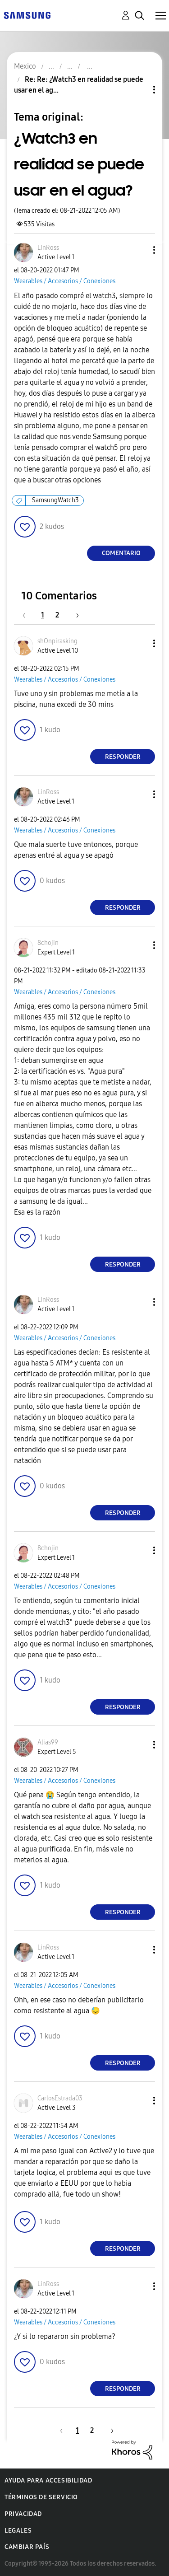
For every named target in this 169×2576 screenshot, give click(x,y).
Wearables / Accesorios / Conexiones (64, 281)
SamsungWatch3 (55, 500)
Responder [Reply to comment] (123, 757)
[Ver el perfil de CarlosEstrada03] (59, 2098)
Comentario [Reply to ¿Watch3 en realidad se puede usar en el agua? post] (121, 553)
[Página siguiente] (74, 615)
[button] (139, 250)
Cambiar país (27, 2547)
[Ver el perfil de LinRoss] (48, 248)
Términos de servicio (41, 2497)
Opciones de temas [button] (139, 90)
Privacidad (23, 2514)
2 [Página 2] (57, 615)
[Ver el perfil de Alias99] (47, 1742)
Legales (18, 2530)
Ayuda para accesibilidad (48, 2480)
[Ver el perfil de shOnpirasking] (57, 641)
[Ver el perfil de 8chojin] (48, 943)
